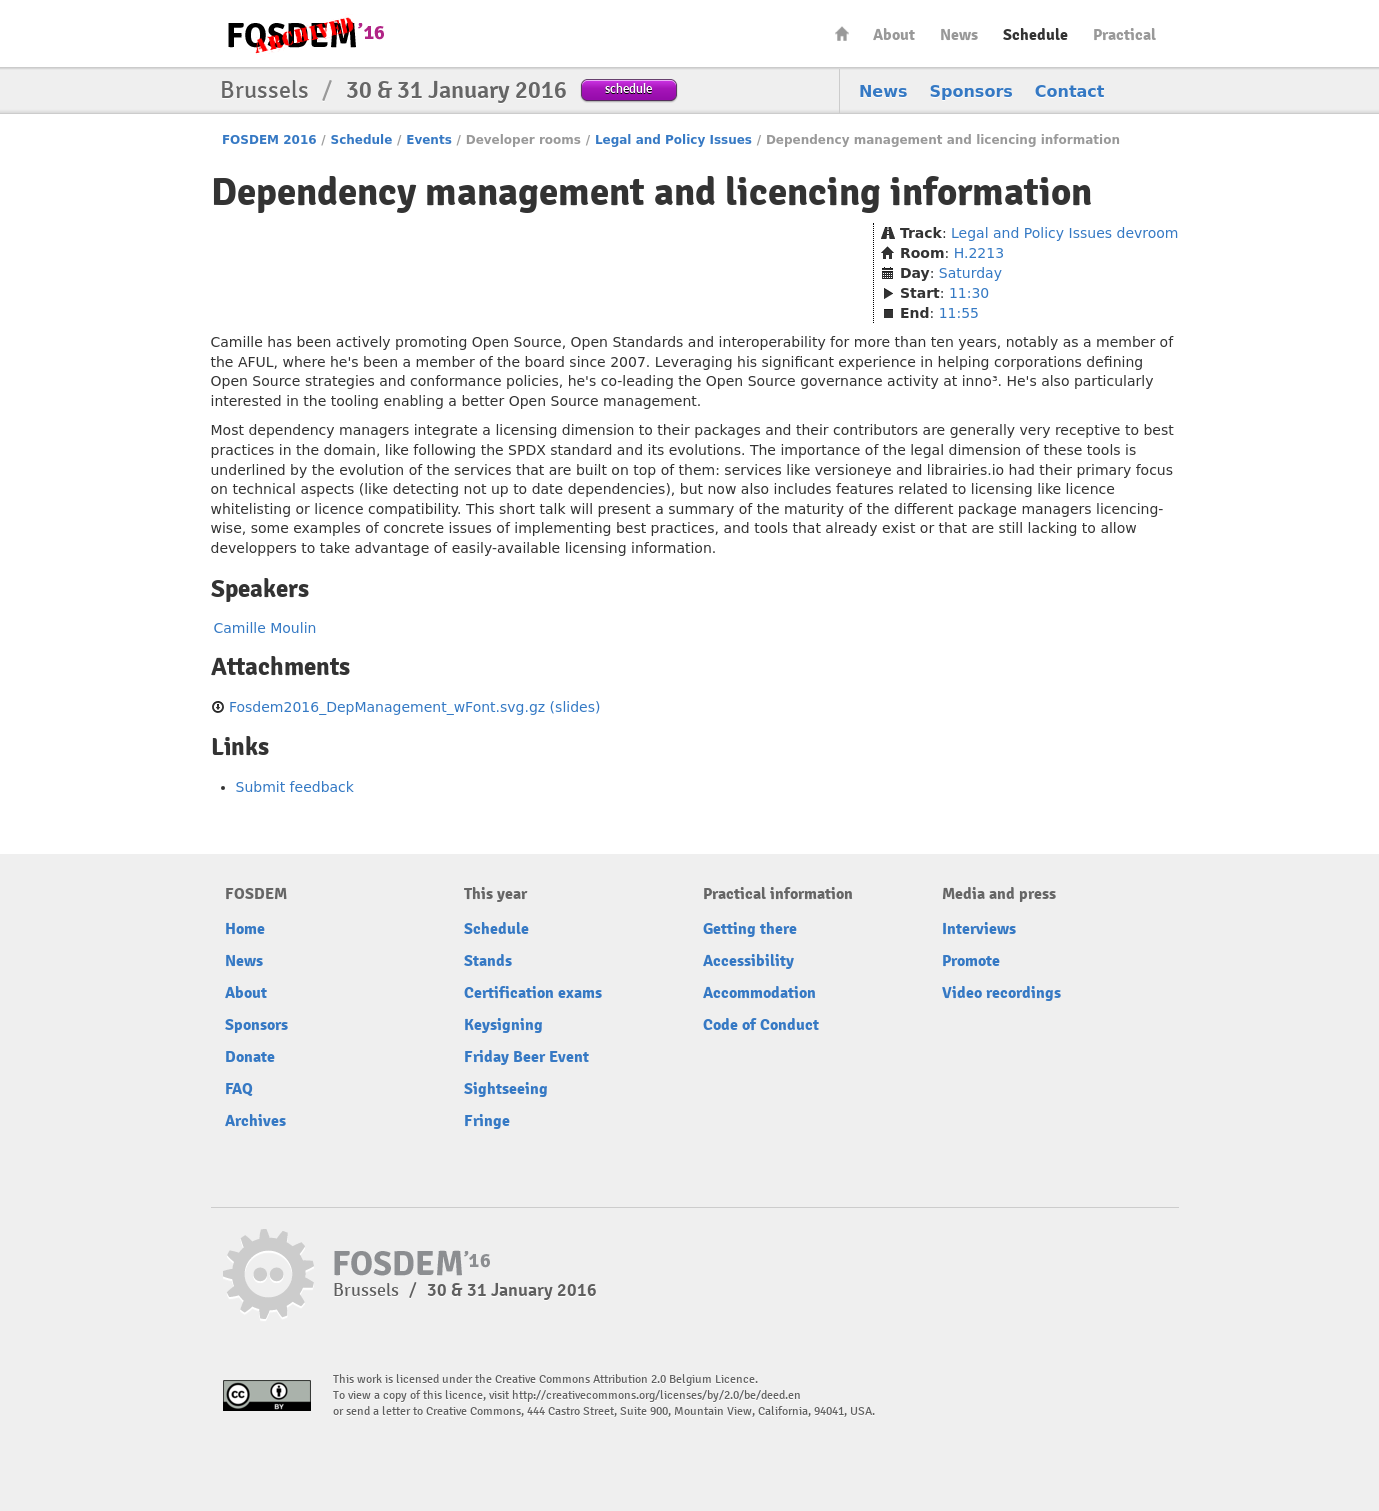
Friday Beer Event (526, 1057)
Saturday (970, 273)
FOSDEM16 (305, 34)
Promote (971, 961)
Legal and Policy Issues (673, 140)
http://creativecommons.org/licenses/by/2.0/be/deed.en (656, 1395)
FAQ (239, 1089)
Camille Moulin (265, 628)
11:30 (969, 293)
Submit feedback (295, 787)
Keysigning (503, 1025)
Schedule (1035, 35)
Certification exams (533, 993)
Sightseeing (506, 1089)
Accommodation (759, 993)
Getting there (750, 929)
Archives (255, 1121)
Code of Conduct (761, 1025)
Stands (488, 961)
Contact (1070, 91)
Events (429, 140)
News (959, 35)
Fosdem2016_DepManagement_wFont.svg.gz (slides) (414, 707)
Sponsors (971, 91)
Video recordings (1001, 993)
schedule (628, 88)
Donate (250, 1057)
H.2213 (979, 253)
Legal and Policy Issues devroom (1064, 233)
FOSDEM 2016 (269, 140)
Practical (1124, 35)
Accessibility (748, 961)
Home (842, 33)
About (894, 35)
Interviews (979, 929)
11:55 (959, 313)
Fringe (487, 1121)
